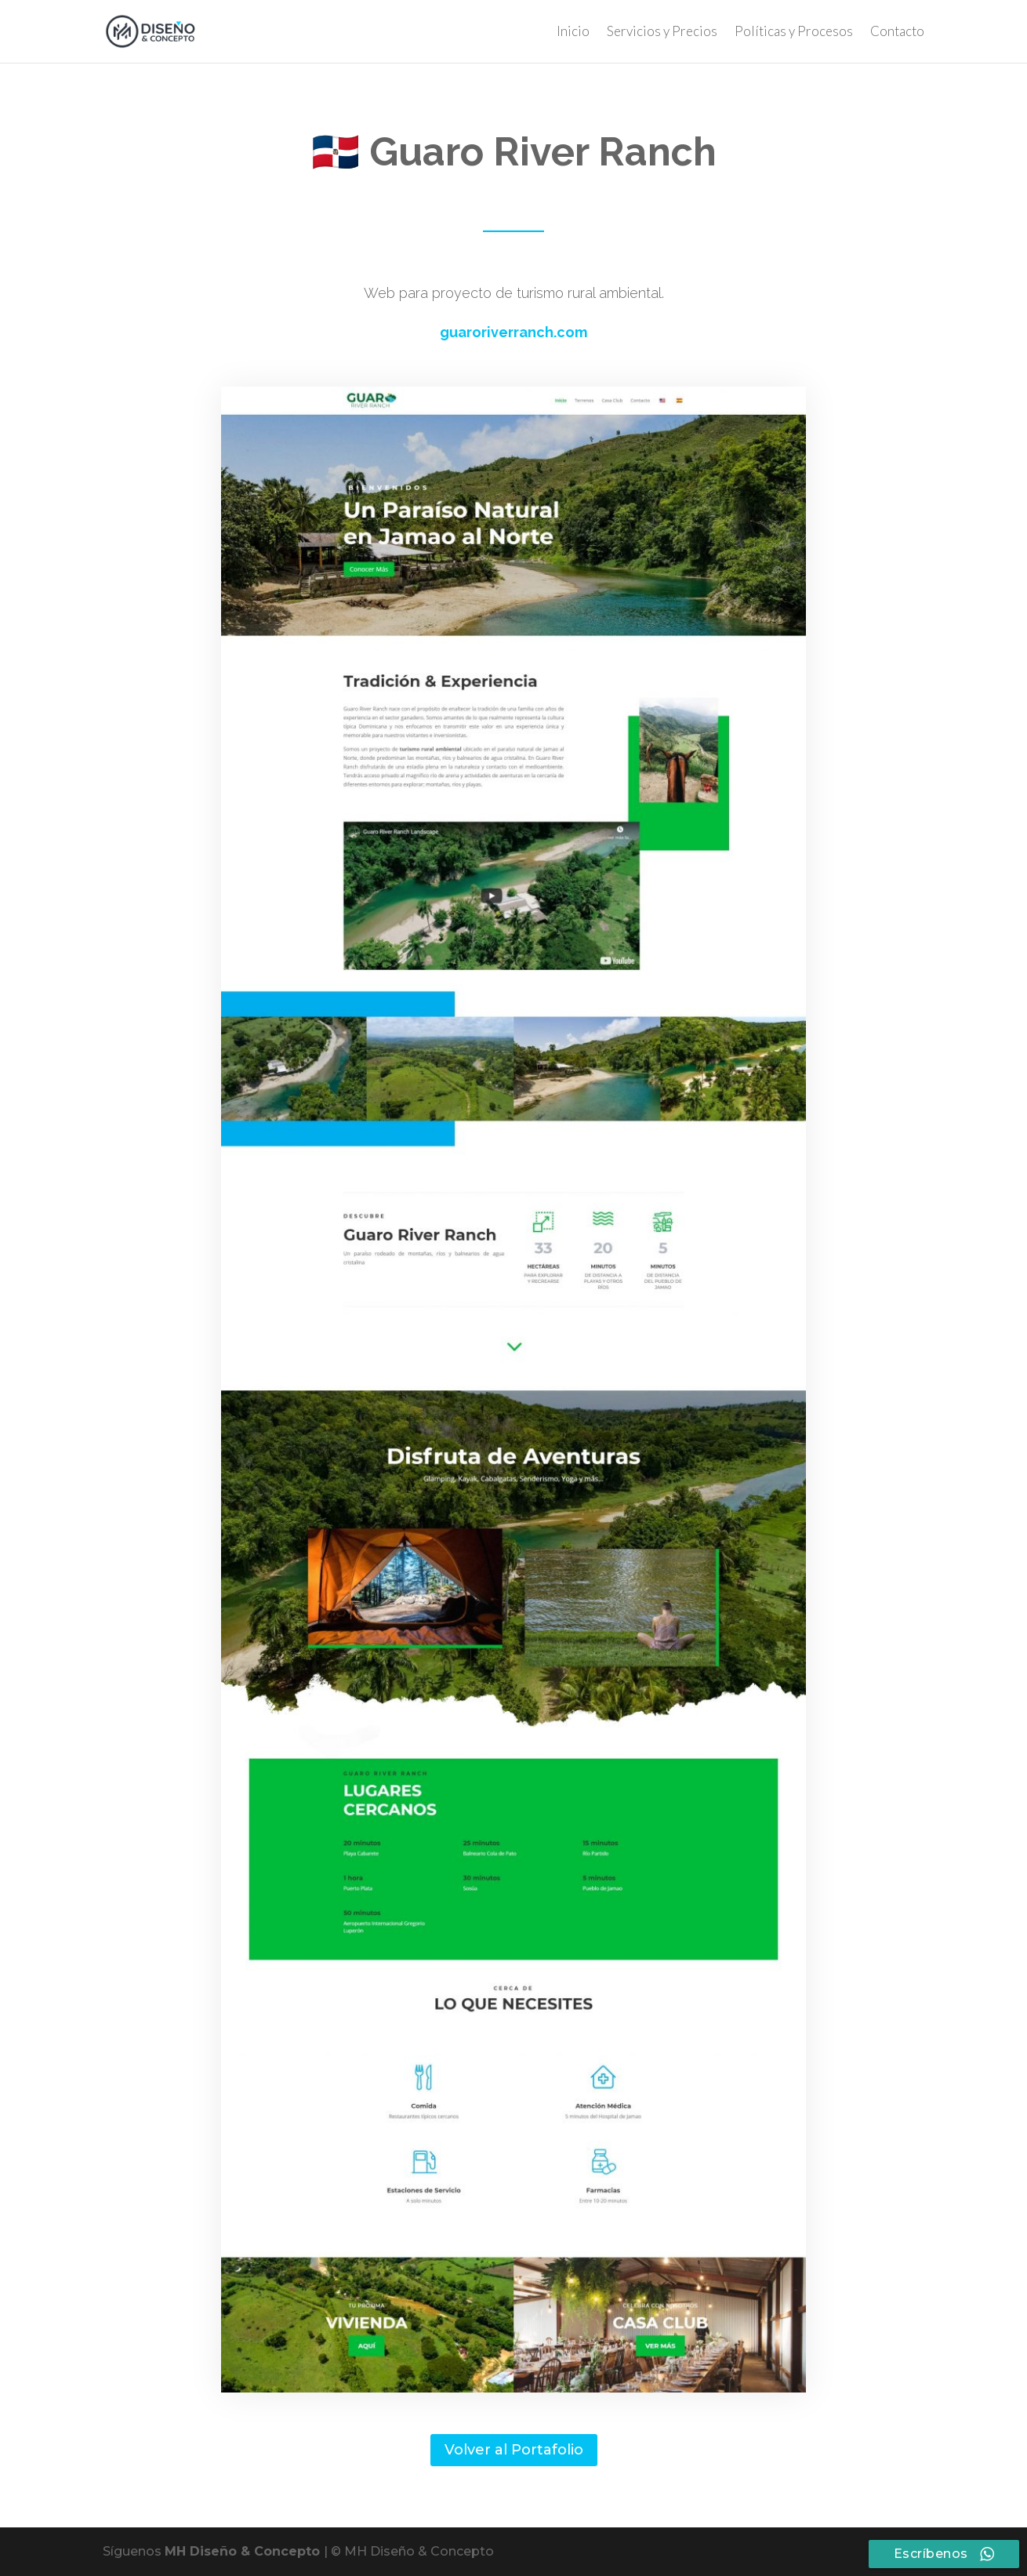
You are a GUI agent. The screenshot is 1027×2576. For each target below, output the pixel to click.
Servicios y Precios (662, 32)
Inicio (573, 32)
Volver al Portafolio (514, 2449)
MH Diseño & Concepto (244, 2551)
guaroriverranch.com (513, 332)
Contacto (897, 32)
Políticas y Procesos (794, 32)
